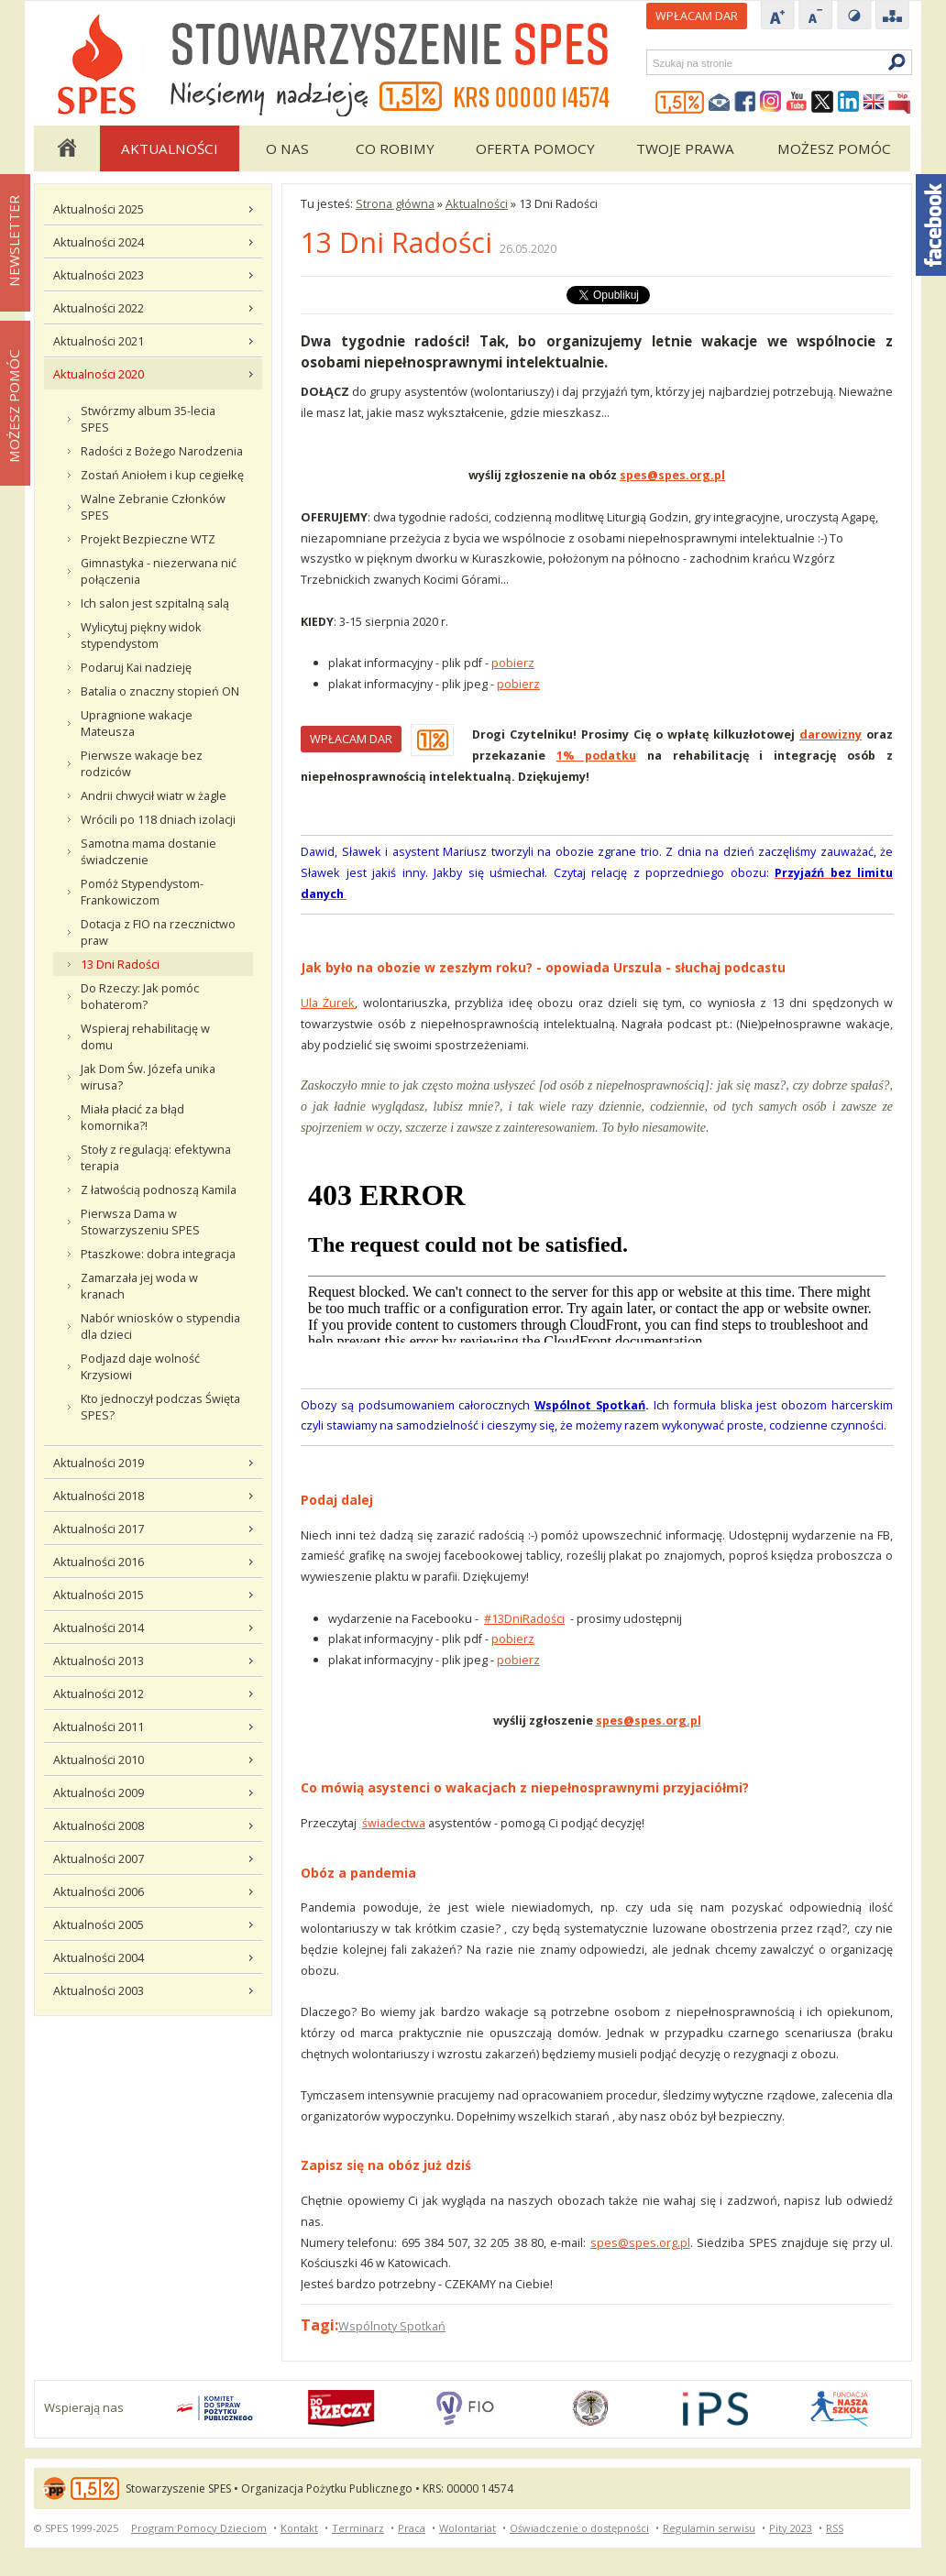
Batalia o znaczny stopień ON (160, 691)
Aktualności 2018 (98, 1495)
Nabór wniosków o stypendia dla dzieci (160, 1326)
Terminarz (358, 2528)
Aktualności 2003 (98, 1990)
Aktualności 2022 (98, 308)
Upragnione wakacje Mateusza (136, 723)
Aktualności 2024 (98, 242)
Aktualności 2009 (98, 1792)
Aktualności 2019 (98, 1462)
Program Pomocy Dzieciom (199, 2528)
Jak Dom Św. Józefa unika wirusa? (148, 1076)
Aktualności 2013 (98, 1660)
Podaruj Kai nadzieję (136, 667)
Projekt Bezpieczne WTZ (148, 539)
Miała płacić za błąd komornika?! (132, 1117)
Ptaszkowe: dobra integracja (158, 1253)
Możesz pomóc (834, 148)
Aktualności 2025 (98, 209)
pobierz (512, 662)
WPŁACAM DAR (351, 738)
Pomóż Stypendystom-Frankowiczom (142, 891)
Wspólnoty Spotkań (392, 2326)
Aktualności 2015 (98, 1594)
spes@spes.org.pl (640, 2242)
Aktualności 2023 (98, 275)
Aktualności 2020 (98, 374)
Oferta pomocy (535, 148)
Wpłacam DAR (696, 15)
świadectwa (393, 1822)
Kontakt (299, 2528)
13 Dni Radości (120, 964)
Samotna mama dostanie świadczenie (148, 851)
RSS (834, 2528)
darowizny (830, 734)
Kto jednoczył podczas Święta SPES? (160, 1406)
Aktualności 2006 (98, 1891)
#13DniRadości (524, 1618)
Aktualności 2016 (98, 1561)
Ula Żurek (328, 1002)
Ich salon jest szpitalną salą (155, 603)
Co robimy (395, 148)
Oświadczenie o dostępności (579, 2528)
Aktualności (169, 148)
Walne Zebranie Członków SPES (153, 506)
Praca (411, 2528)
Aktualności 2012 (98, 1693)
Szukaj (651, 62)
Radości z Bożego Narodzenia (162, 451)
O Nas (287, 148)
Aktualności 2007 (98, 1858)
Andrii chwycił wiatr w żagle (153, 795)
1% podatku (596, 755)
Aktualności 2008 (98, 1825)
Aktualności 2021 (98, 341)
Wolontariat (467, 2528)
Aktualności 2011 (98, 1726)
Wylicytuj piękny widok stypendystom (141, 635)
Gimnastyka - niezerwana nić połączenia (158, 570)
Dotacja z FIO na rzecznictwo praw (158, 931)
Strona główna (66, 148)
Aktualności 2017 (98, 1528)
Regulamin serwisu (709, 2528)
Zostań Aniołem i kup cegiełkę (162, 474)
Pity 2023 (790, 2528)
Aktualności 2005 (98, 1924)
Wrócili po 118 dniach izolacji (158, 819)
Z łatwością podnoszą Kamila (158, 1189)
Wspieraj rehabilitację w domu (145, 1036)
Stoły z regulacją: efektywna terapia (156, 1157)
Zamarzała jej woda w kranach (139, 1285)
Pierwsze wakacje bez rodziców (142, 763)
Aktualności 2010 (98, 1759)
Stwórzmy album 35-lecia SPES (148, 418)
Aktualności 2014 (98, 1627)
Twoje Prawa (685, 148)
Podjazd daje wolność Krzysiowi (140, 1366)
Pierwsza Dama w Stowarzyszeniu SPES (140, 1221)
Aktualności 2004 (98, 1957)
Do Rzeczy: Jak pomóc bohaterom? (140, 996)
